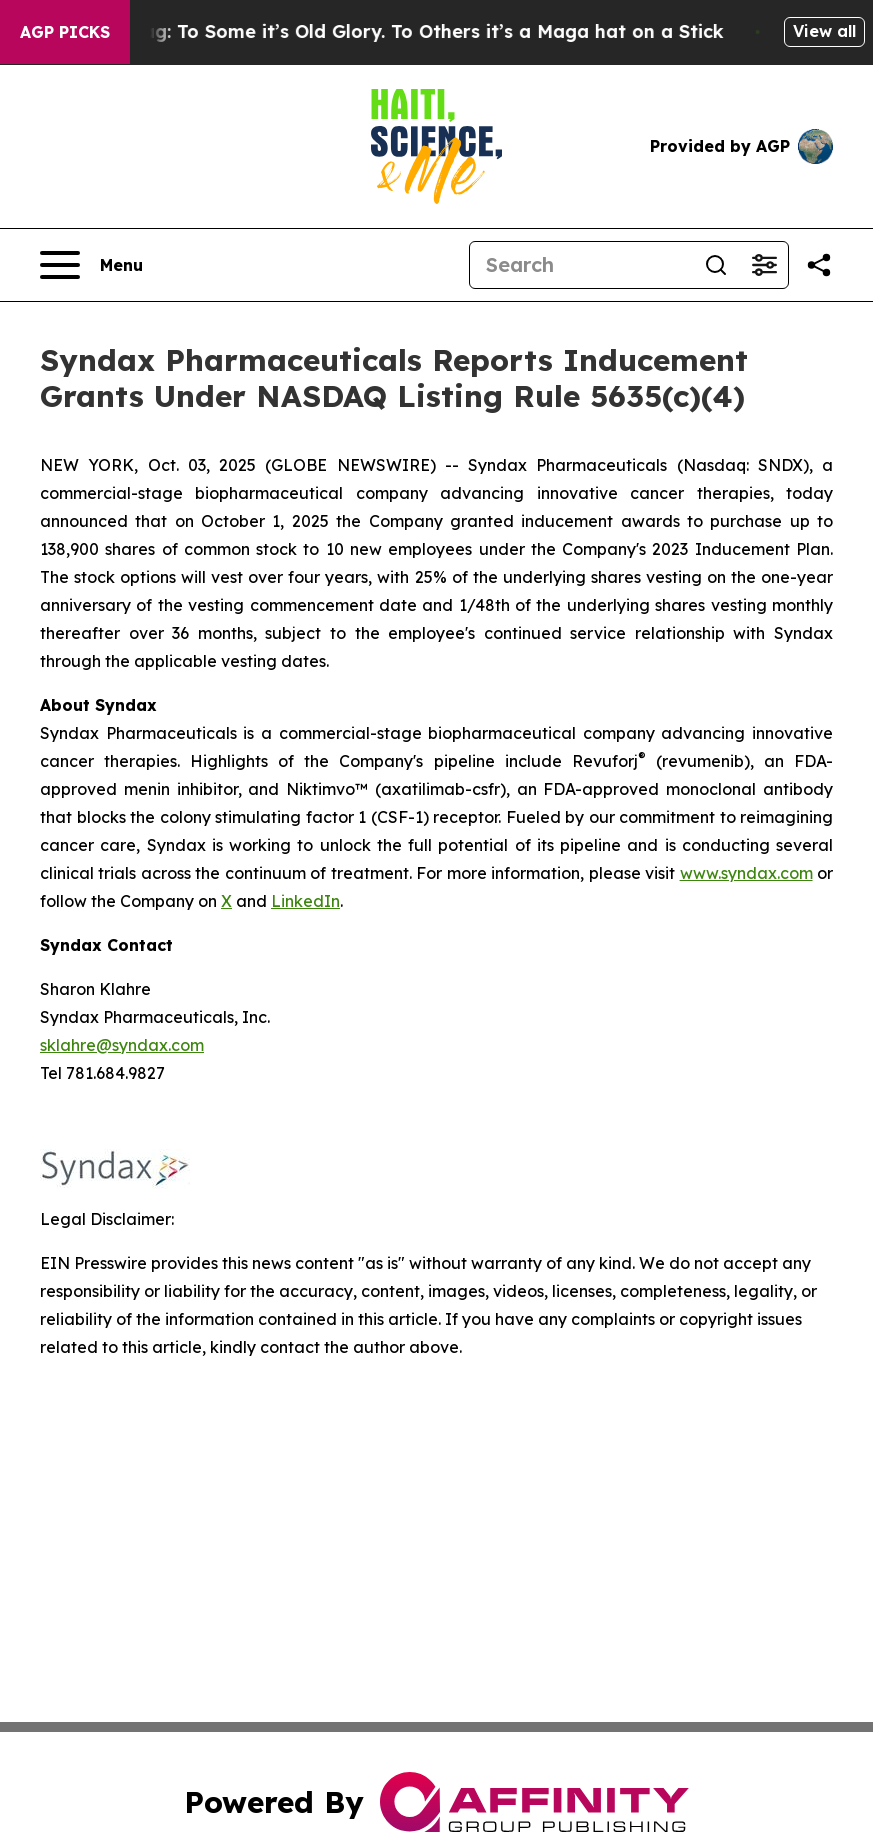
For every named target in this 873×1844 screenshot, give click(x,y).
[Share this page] (819, 265)
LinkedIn (305, 901)
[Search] (581, 265)
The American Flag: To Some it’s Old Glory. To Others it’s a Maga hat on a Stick (378, 31)
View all (824, 31)
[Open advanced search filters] (764, 265)
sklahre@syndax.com (122, 1045)
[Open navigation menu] (91, 265)
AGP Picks (65, 32)
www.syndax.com (746, 873)
